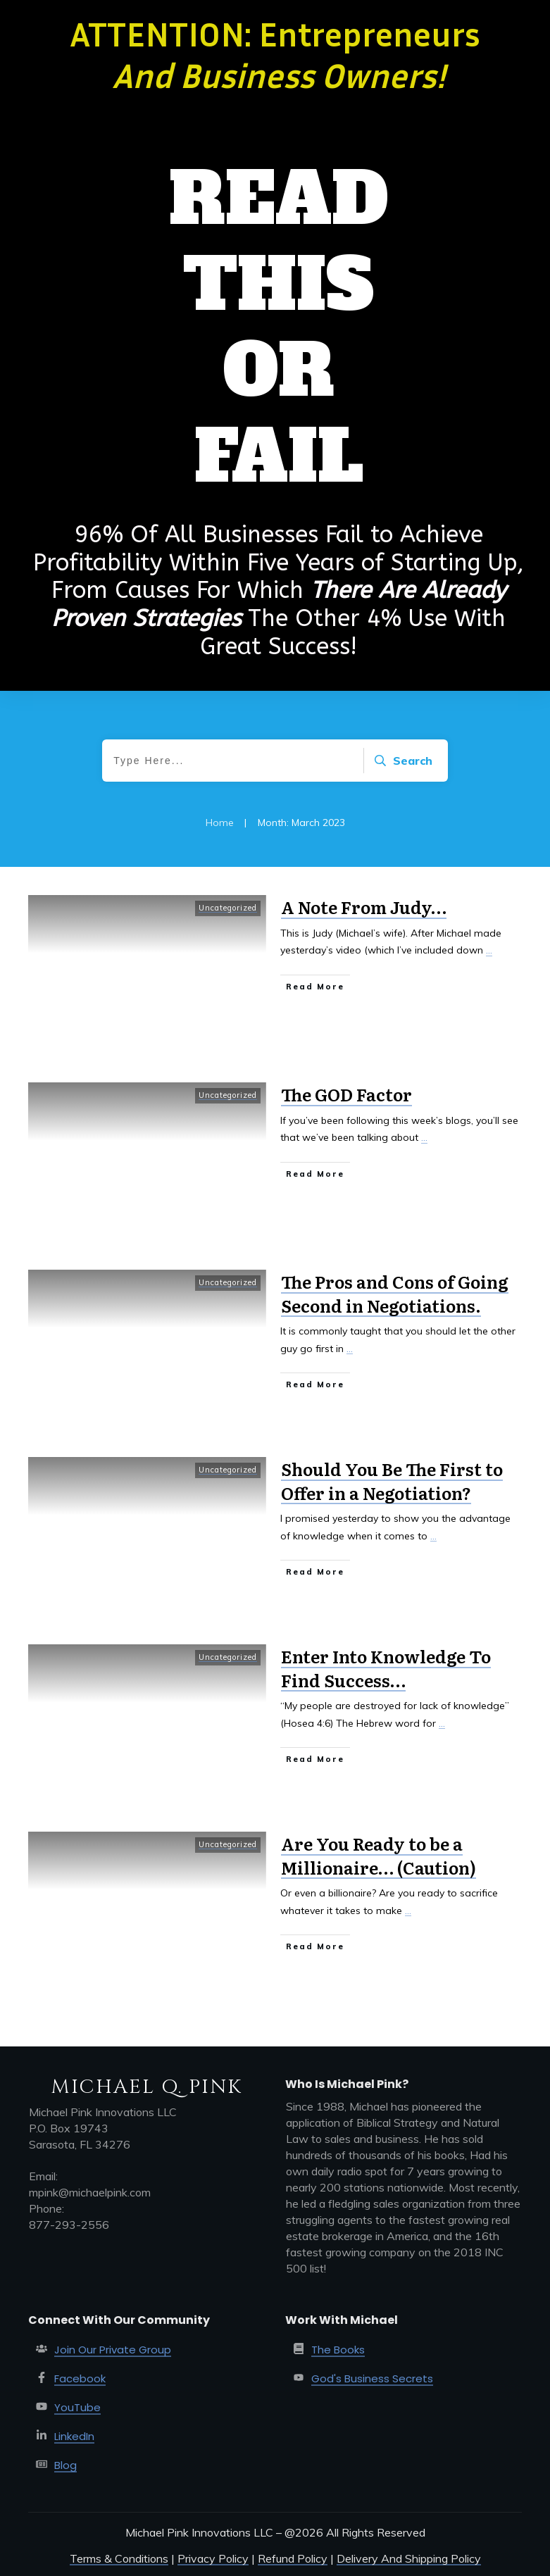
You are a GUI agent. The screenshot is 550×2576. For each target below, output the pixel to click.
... (489, 950)
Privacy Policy (213, 2558)
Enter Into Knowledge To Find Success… (386, 1668)
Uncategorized (228, 908)
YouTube (77, 2407)
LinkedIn (74, 2436)
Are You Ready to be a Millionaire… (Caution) (378, 1855)
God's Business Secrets (372, 2378)
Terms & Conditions (119, 2558)
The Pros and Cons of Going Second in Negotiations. (394, 1293)
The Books (338, 2349)
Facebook (80, 2378)
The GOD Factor (346, 1094)
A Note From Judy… (363, 906)
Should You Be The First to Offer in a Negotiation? (392, 1480)
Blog (65, 2465)
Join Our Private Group (112, 2349)
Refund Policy (292, 2558)
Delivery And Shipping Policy (409, 2558)
